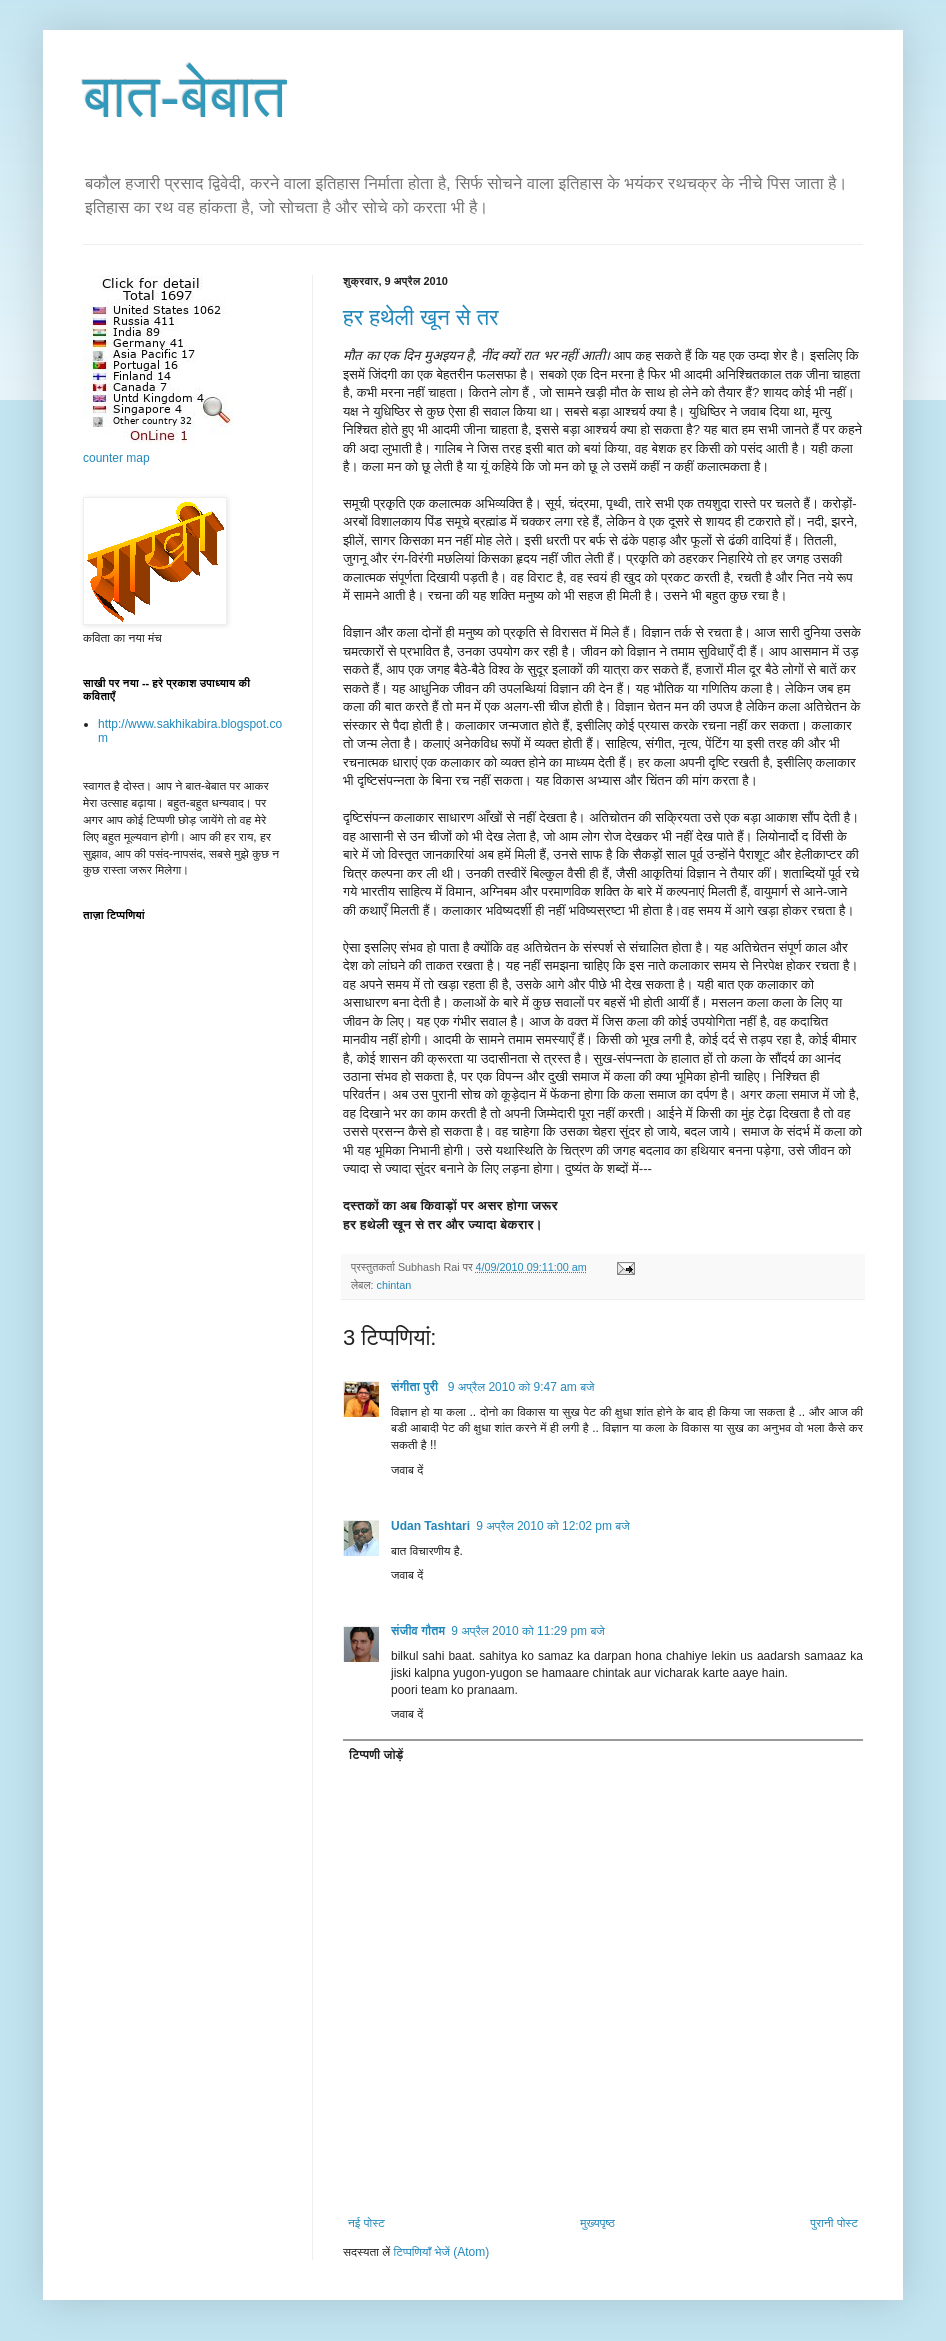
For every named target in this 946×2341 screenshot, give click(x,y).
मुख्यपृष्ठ (597, 2223)
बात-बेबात (184, 96)
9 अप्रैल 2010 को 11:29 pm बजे (528, 1631)
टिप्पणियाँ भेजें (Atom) (442, 2252)
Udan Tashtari (430, 1526)
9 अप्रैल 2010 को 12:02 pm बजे (553, 1526)
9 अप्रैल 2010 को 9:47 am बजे (521, 1387)
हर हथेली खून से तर (421, 317)
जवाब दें (407, 1470)
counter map (116, 458)
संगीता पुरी (416, 1387)
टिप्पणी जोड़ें (376, 1755)
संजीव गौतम (418, 1631)
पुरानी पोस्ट (834, 2223)
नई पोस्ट (366, 2223)
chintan (393, 1285)
